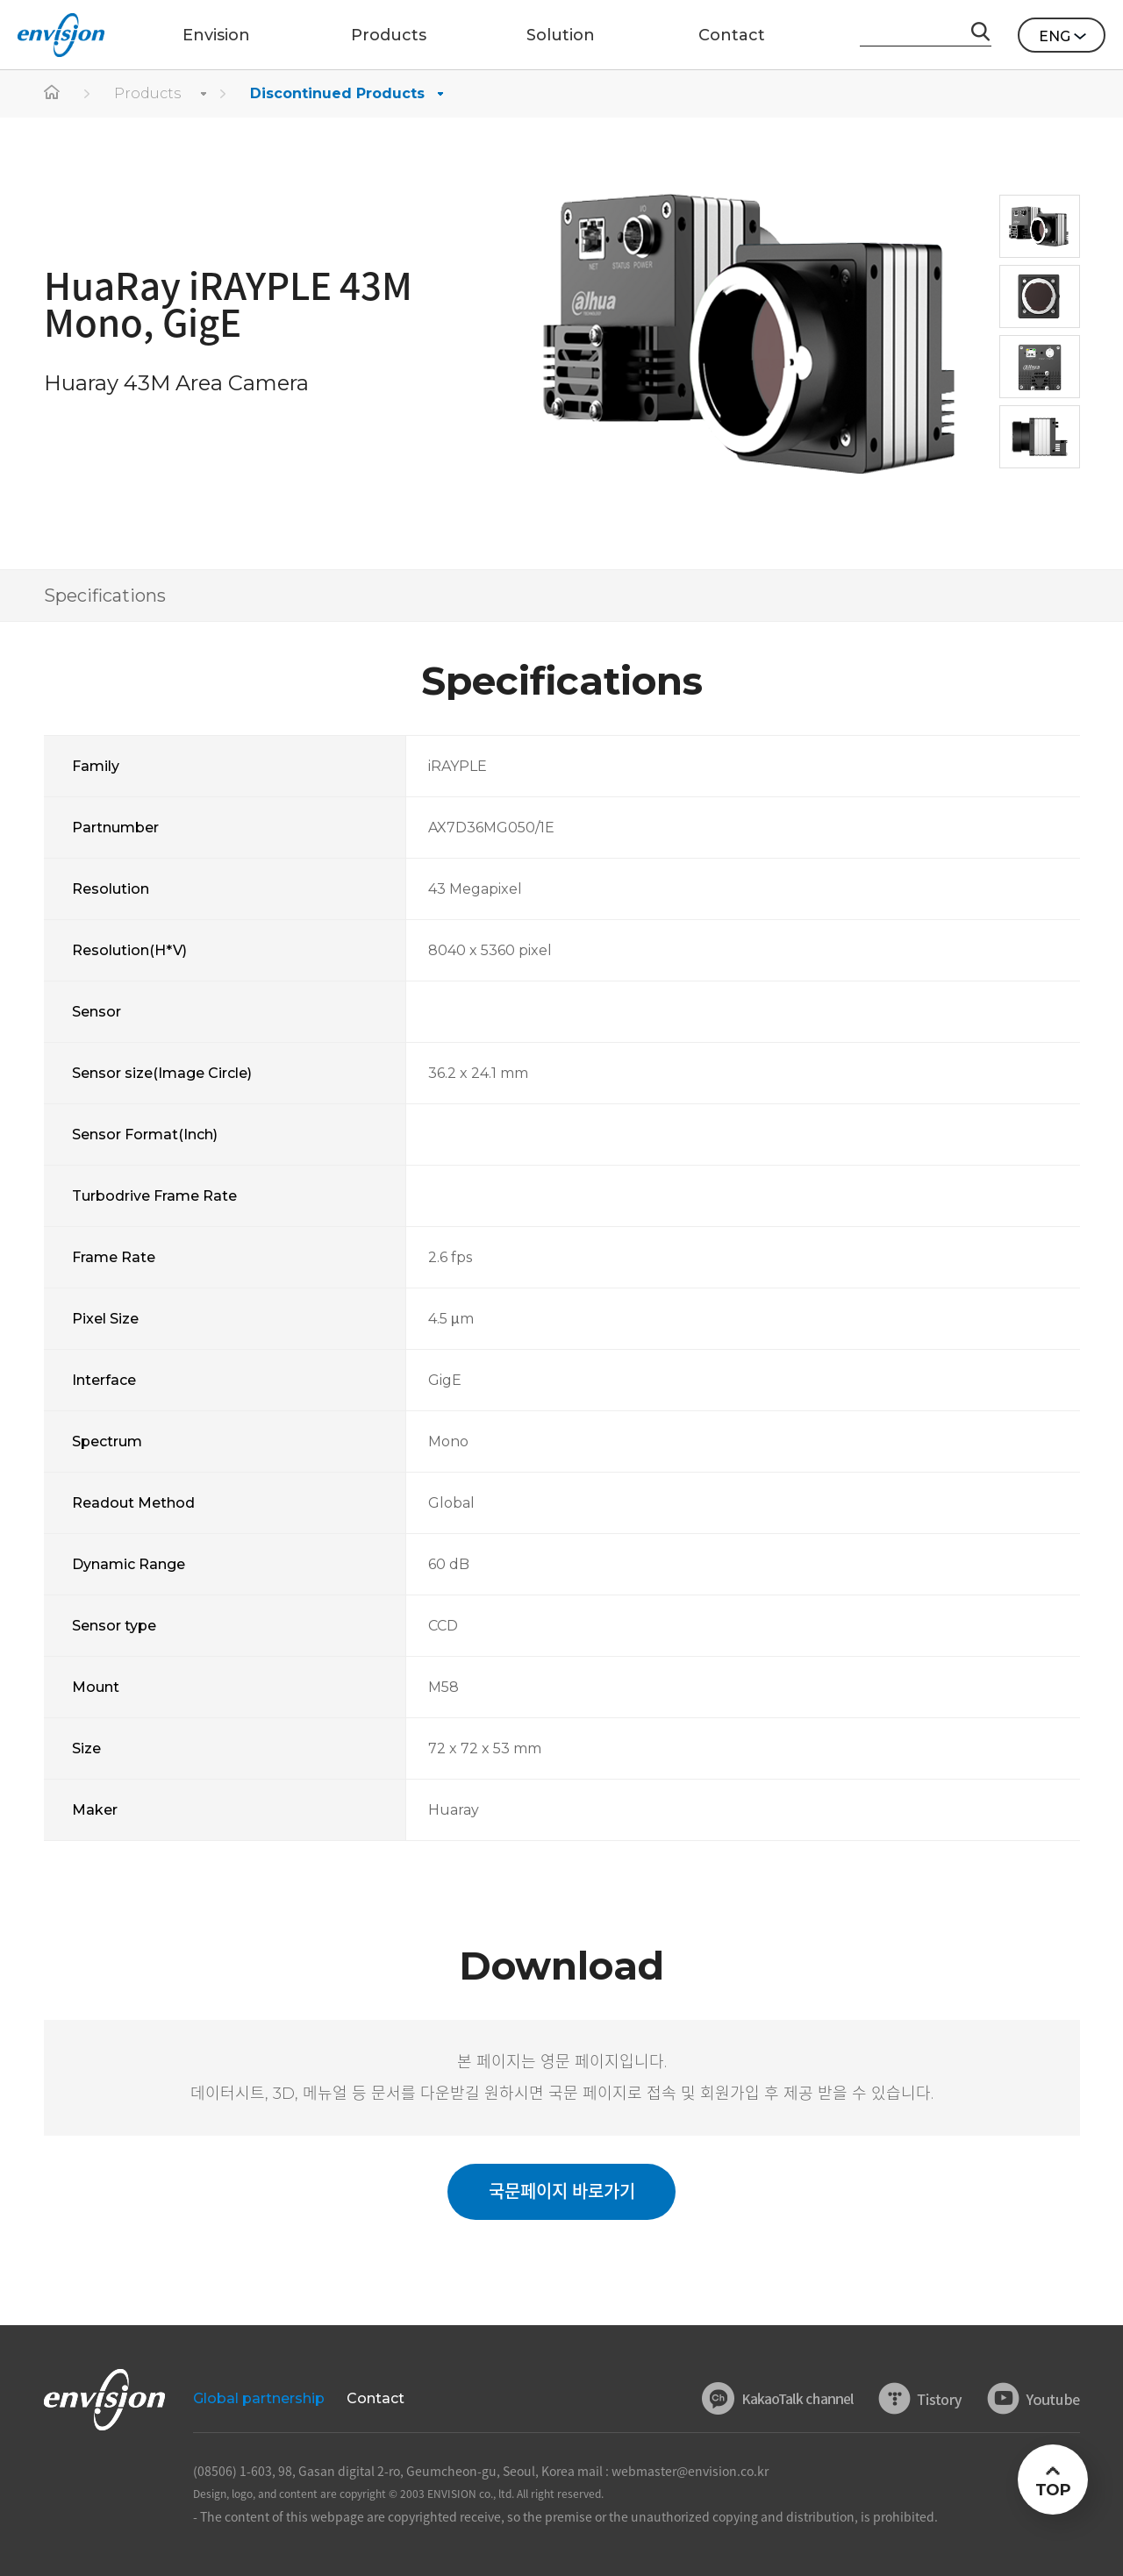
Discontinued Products (337, 93)
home (52, 94)
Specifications (105, 595)
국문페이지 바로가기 (562, 2191)
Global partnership (259, 2398)
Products (147, 93)
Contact (375, 2398)
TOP (1052, 2490)
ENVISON (61, 35)
